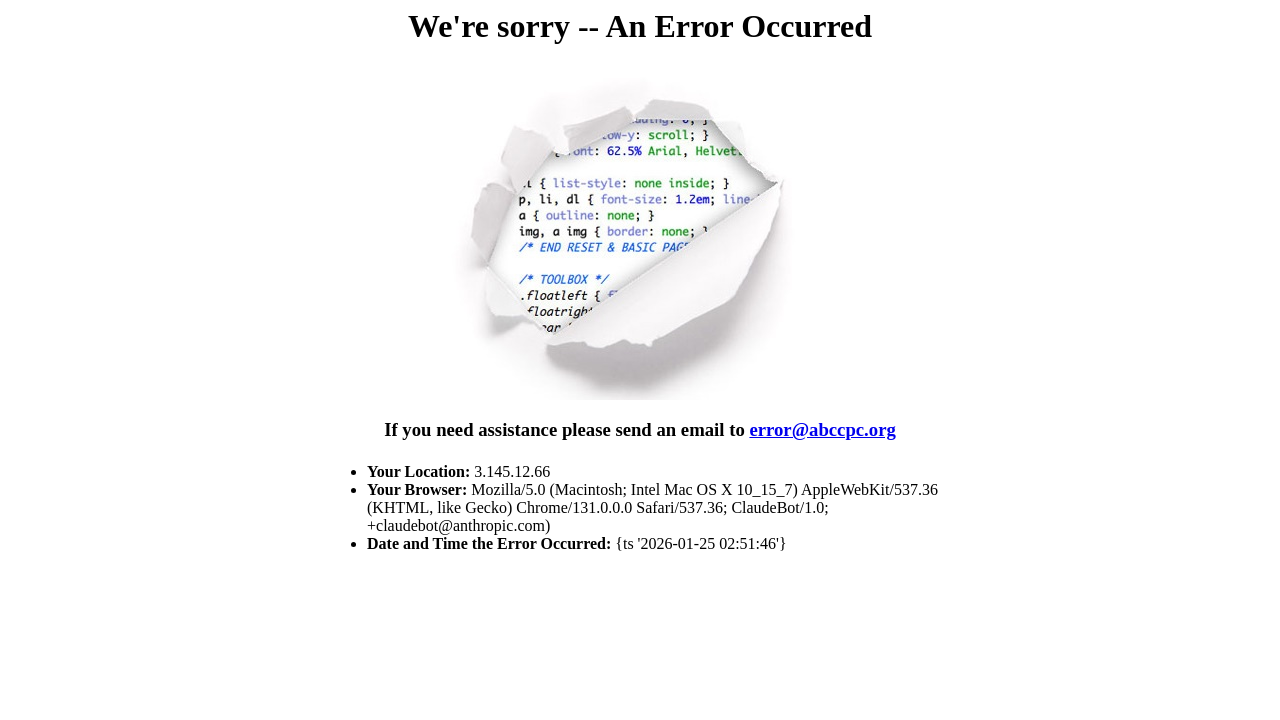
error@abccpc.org (822, 429)
